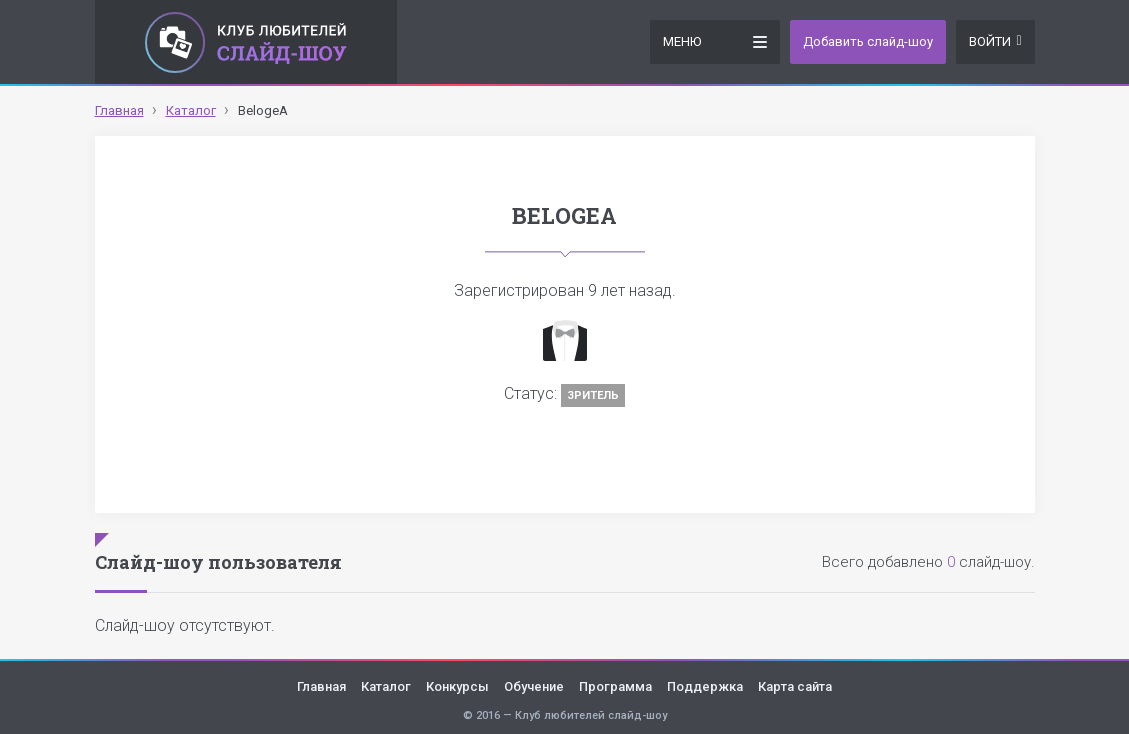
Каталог (386, 686)
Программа (615, 686)
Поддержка (705, 686)
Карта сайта (795, 686)
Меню (715, 40)
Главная (321, 686)
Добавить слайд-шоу (868, 41)
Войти (995, 41)
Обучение (534, 686)
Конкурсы (457, 686)
